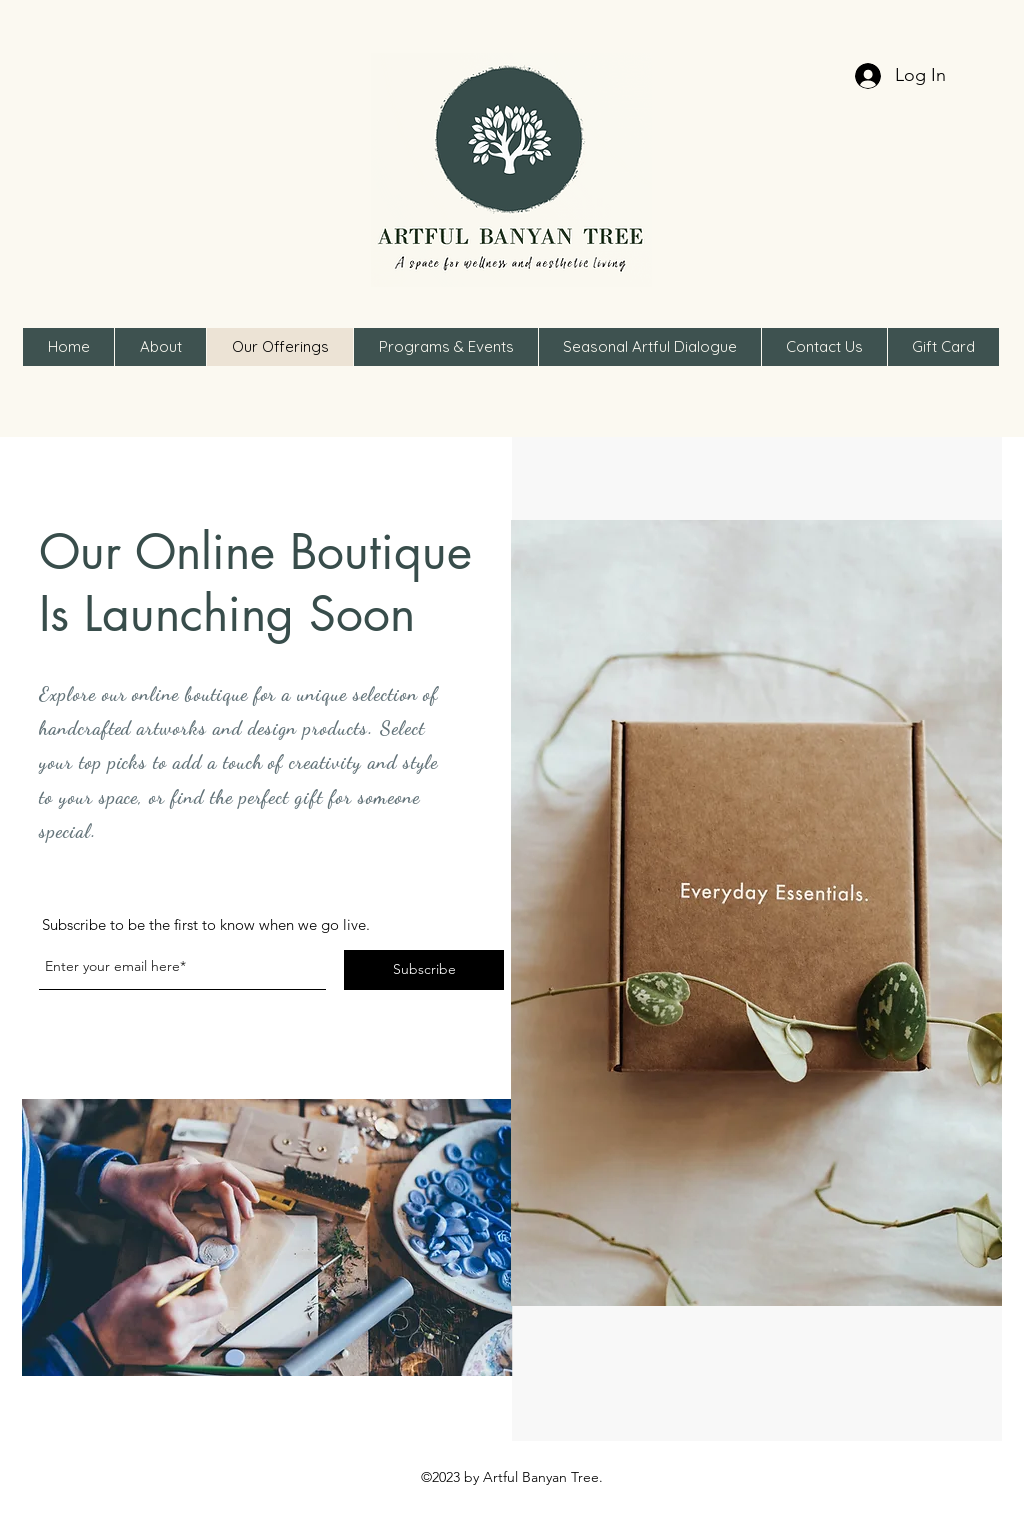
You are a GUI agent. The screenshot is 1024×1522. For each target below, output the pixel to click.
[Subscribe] (424, 970)
